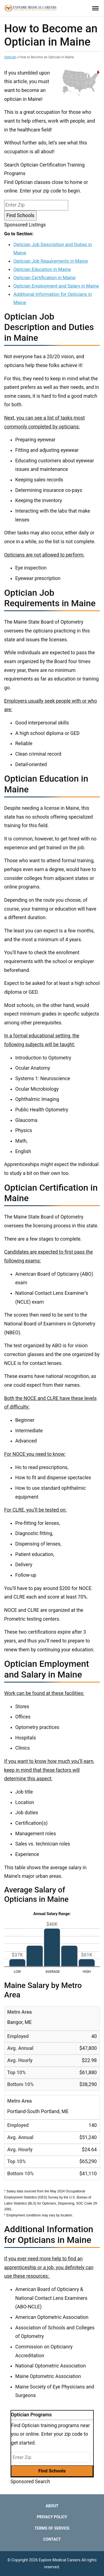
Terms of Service (51, 2528)
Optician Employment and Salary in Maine (56, 286)
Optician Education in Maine (42, 269)
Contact (52, 2539)
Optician (10, 57)
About (52, 2506)
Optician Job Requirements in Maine (50, 261)
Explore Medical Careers (59, 2560)
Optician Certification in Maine (44, 277)
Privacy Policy (52, 2517)
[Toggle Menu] (95, 8)
